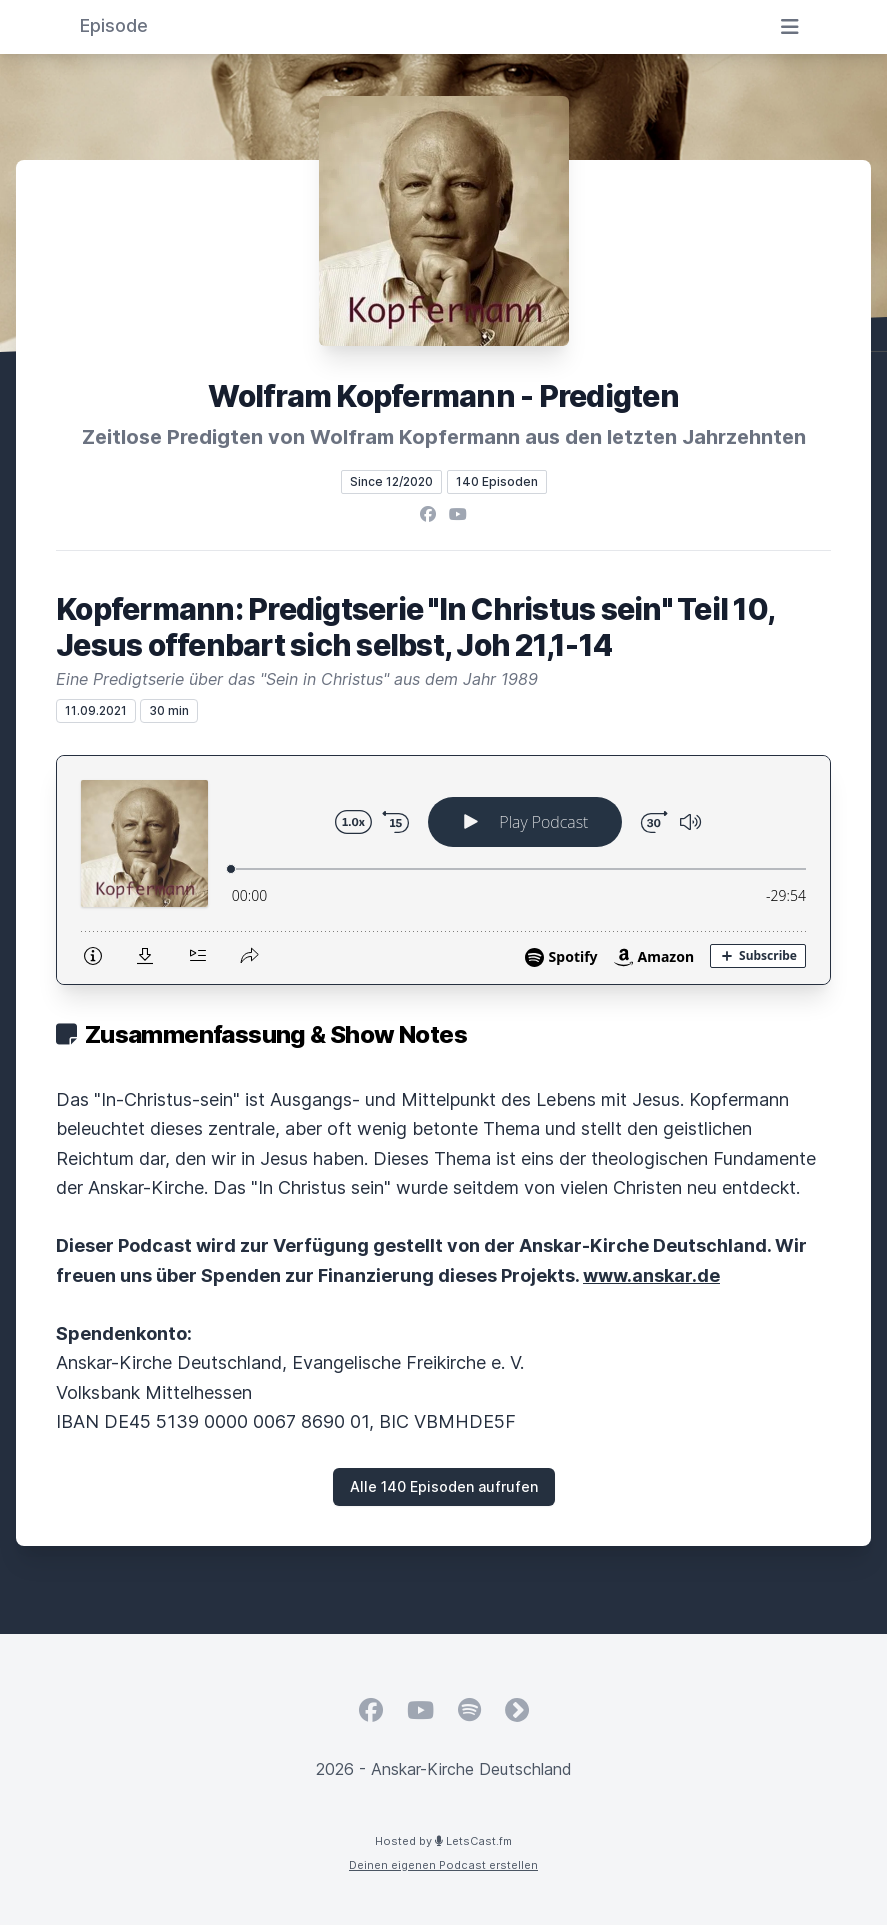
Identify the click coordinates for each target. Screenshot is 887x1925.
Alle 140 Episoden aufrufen (444, 1486)
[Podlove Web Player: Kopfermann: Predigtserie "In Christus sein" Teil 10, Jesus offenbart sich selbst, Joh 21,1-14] (443, 870)
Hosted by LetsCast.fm (443, 1841)
